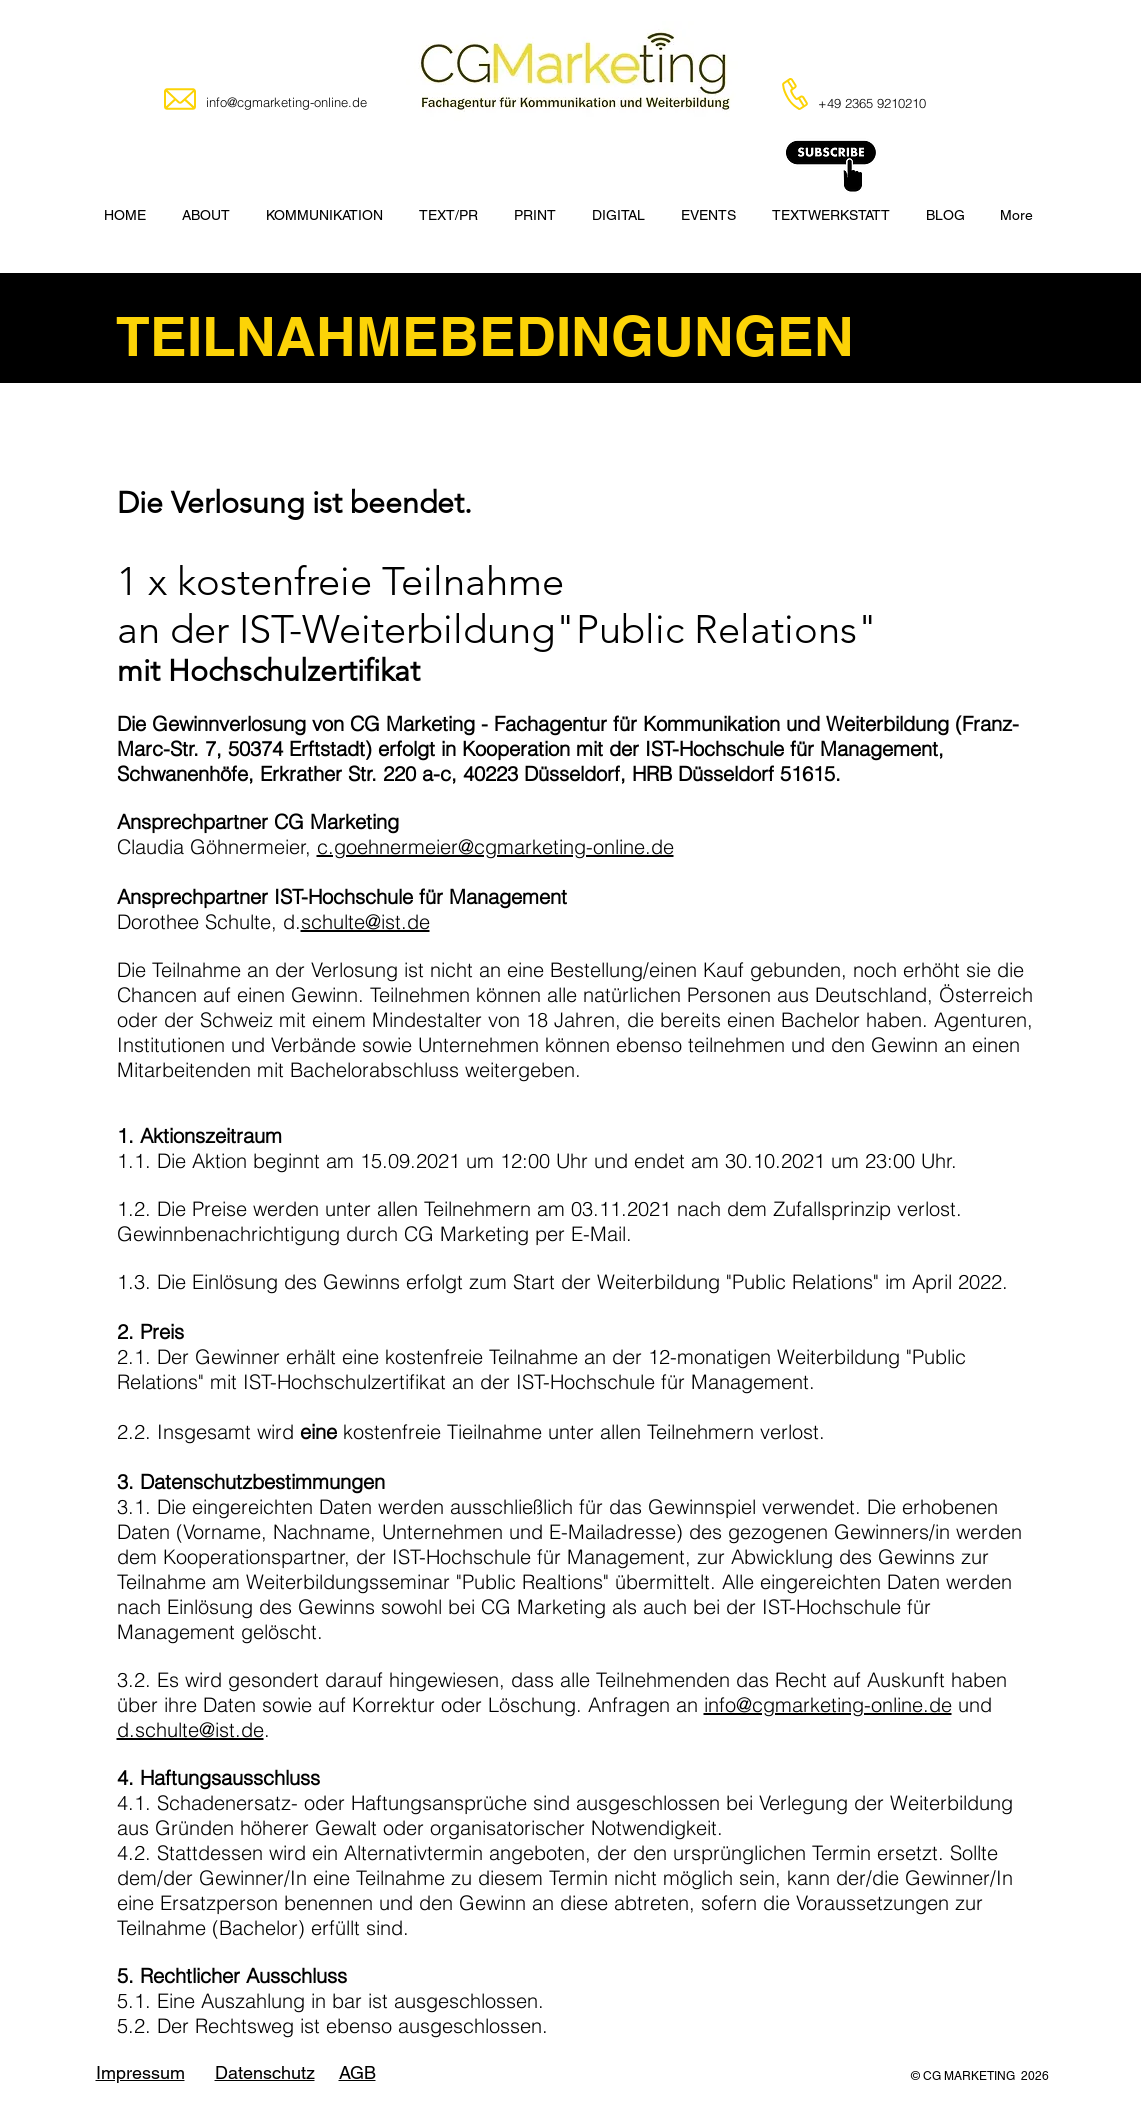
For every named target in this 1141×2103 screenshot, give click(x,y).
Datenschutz (265, 2072)
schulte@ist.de (365, 921)
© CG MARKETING (966, 2076)
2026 (1035, 2076)
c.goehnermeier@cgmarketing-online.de (495, 846)
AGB (357, 2072)
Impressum (140, 2072)
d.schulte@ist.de (190, 1729)
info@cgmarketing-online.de (828, 1704)
